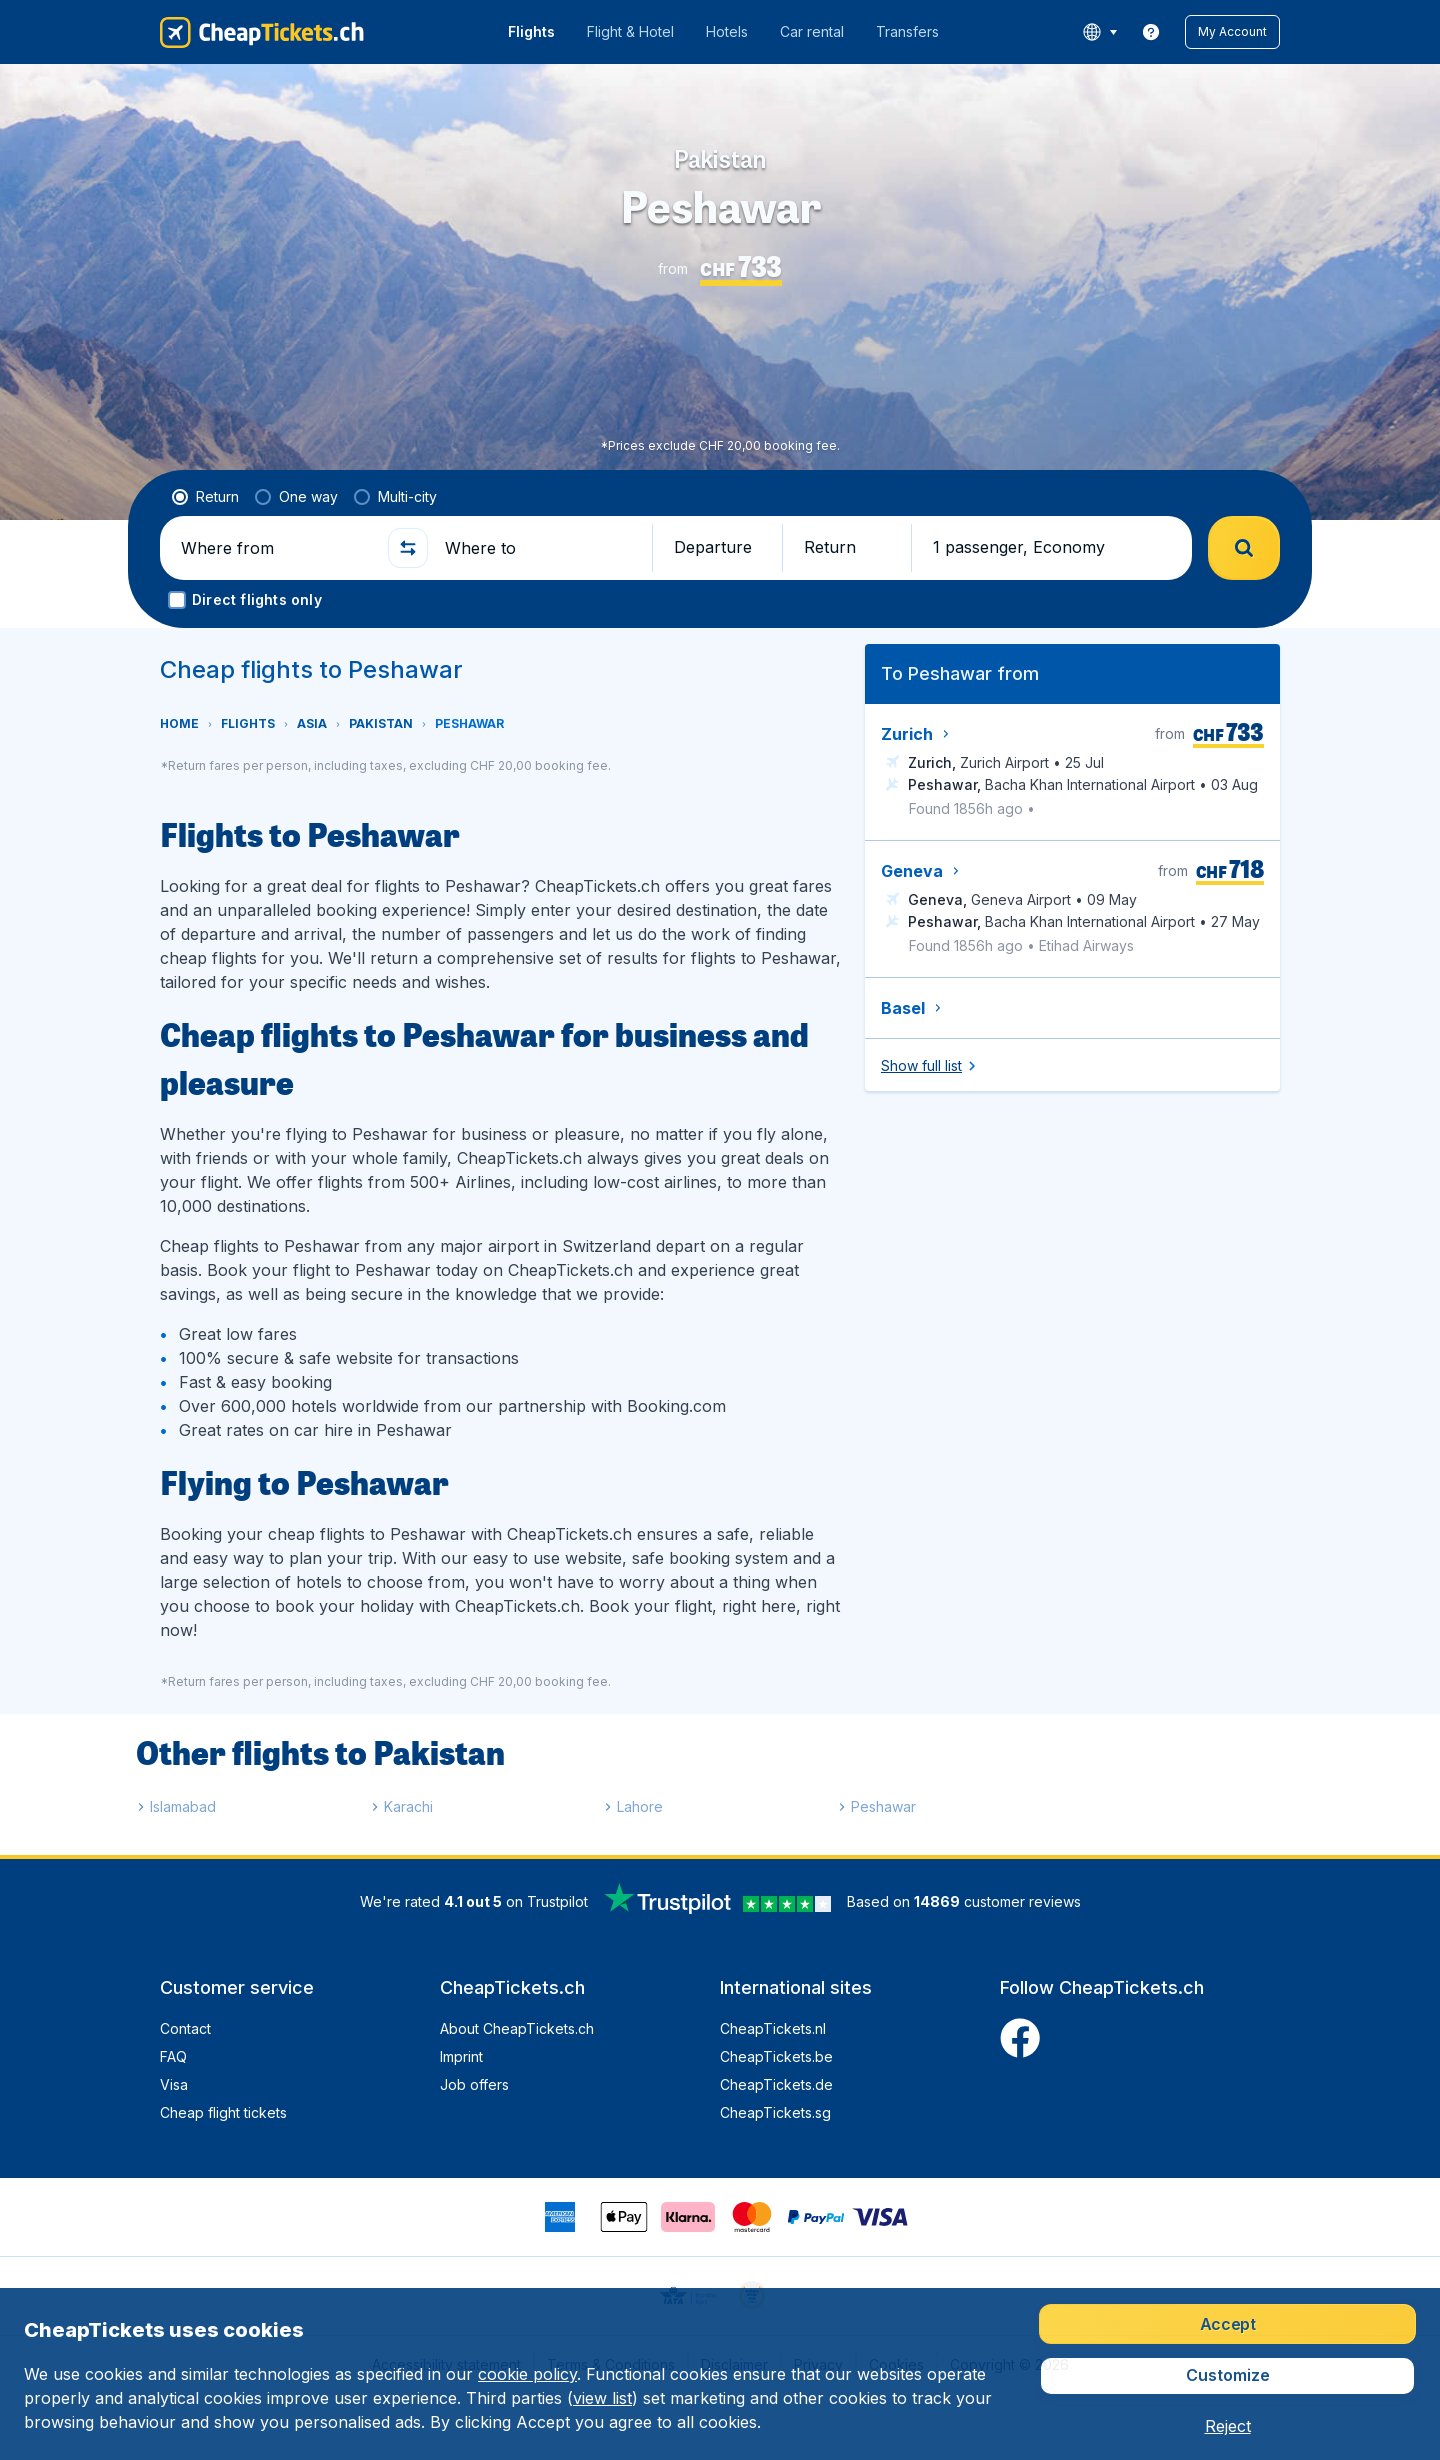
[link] (1151, 32)
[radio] (205, 497)
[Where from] (276, 548)
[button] (1232, 32)
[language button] (1099, 32)
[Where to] (540, 548)
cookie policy (527, 2374)
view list (602, 2398)
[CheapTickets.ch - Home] (262, 32)
